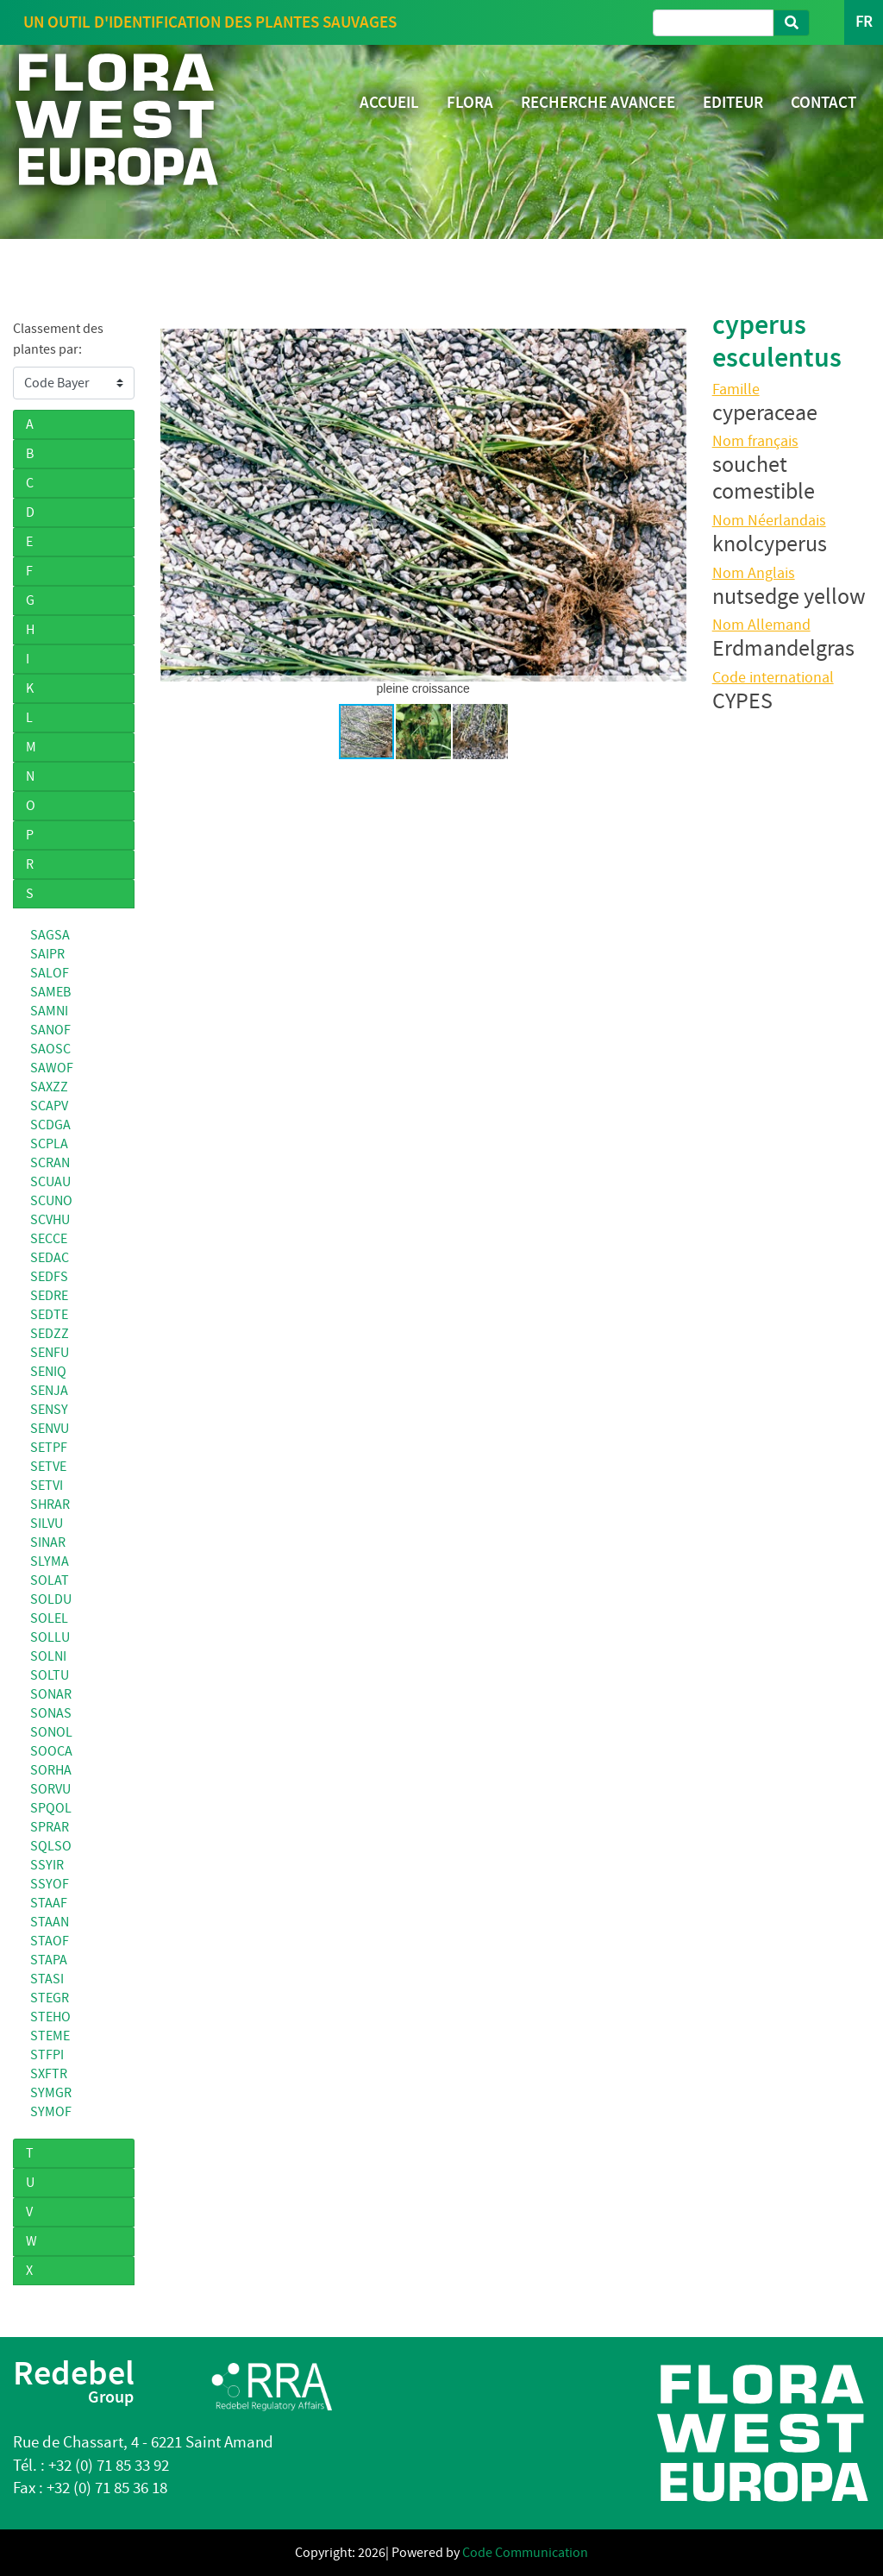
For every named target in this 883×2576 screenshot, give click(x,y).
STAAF (48, 1903)
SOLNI (48, 1656)
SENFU (49, 1352)
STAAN (49, 1922)
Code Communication (525, 2552)
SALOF (49, 973)
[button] (176, 504)
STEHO (50, 2017)
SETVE (48, 1466)
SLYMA (49, 1561)
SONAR (51, 1694)
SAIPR (47, 954)
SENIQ (48, 1371)
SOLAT (49, 1580)
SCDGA (50, 1125)
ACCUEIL (389, 102)
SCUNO (51, 1200)
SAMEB (50, 992)
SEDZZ (49, 1333)
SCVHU (50, 1219)
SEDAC (49, 1257)
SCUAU (50, 1182)
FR (863, 22)
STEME (50, 2036)
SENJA (49, 1390)
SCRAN (50, 1163)
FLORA (470, 102)
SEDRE (49, 1295)
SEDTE (49, 1314)
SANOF (50, 1030)
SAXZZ (49, 1087)
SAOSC (50, 1049)
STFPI (47, 2055)
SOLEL (49, 1618)
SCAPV (49, 1106)
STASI (47, 1979)
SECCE (48, 1238)
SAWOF (51, 1068)
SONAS (51, 1713)
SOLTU (49, 1675)
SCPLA (49, 1144)
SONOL (51, 1732)
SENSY (49, 1409)
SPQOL (51, 1808)
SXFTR (48, 2074)
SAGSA (50, 935)
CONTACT (823, 102)
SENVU (49, 1428)
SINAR (48, 1542)
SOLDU (51, 1599)
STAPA (48, 1960)
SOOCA (51, 1751)
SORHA (51, 1770)
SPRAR (49, 1827)
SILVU (46, 1523)
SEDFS (49, 1276)
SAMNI (49, 1011)
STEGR (49, 1998)
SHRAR (50, 1504)
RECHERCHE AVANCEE (598, 102)
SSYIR (47, 1865)
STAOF (49, 1941)
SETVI (46, 1485)
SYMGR (51, 2093)
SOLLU (50, 1637)
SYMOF (51, 2111)
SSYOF (49, 1884)
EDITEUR (733, 102)
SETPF (48, 1447)
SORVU (50, 1789)
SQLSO (51, 1846)
